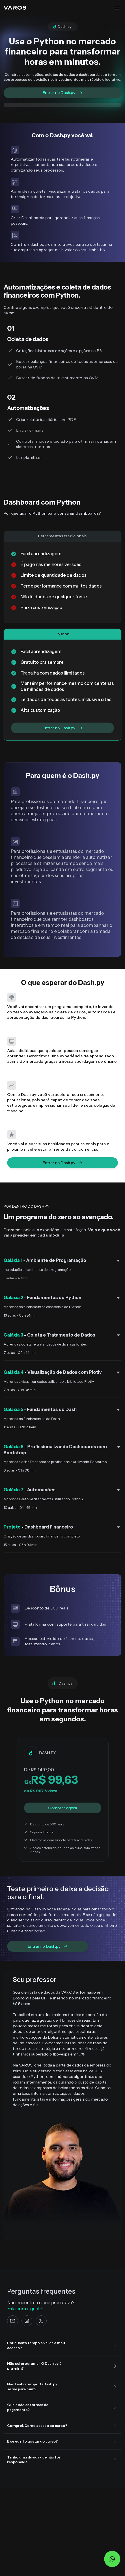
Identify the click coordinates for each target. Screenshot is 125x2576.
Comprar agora (62, 1807)
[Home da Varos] (15, 8)
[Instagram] (27, 2320)
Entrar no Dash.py (63, 92)
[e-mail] (12, 2320)
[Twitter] (41, 2320)
